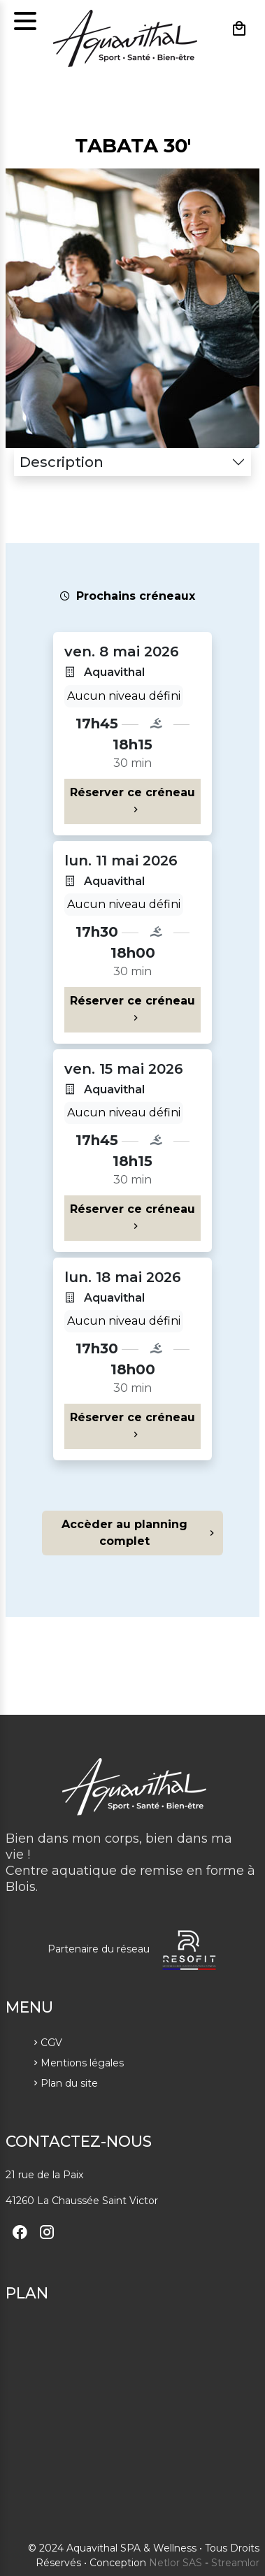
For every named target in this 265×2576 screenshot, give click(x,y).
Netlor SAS (175, 2562)
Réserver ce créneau (132, 801)
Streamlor (235, 2562)
